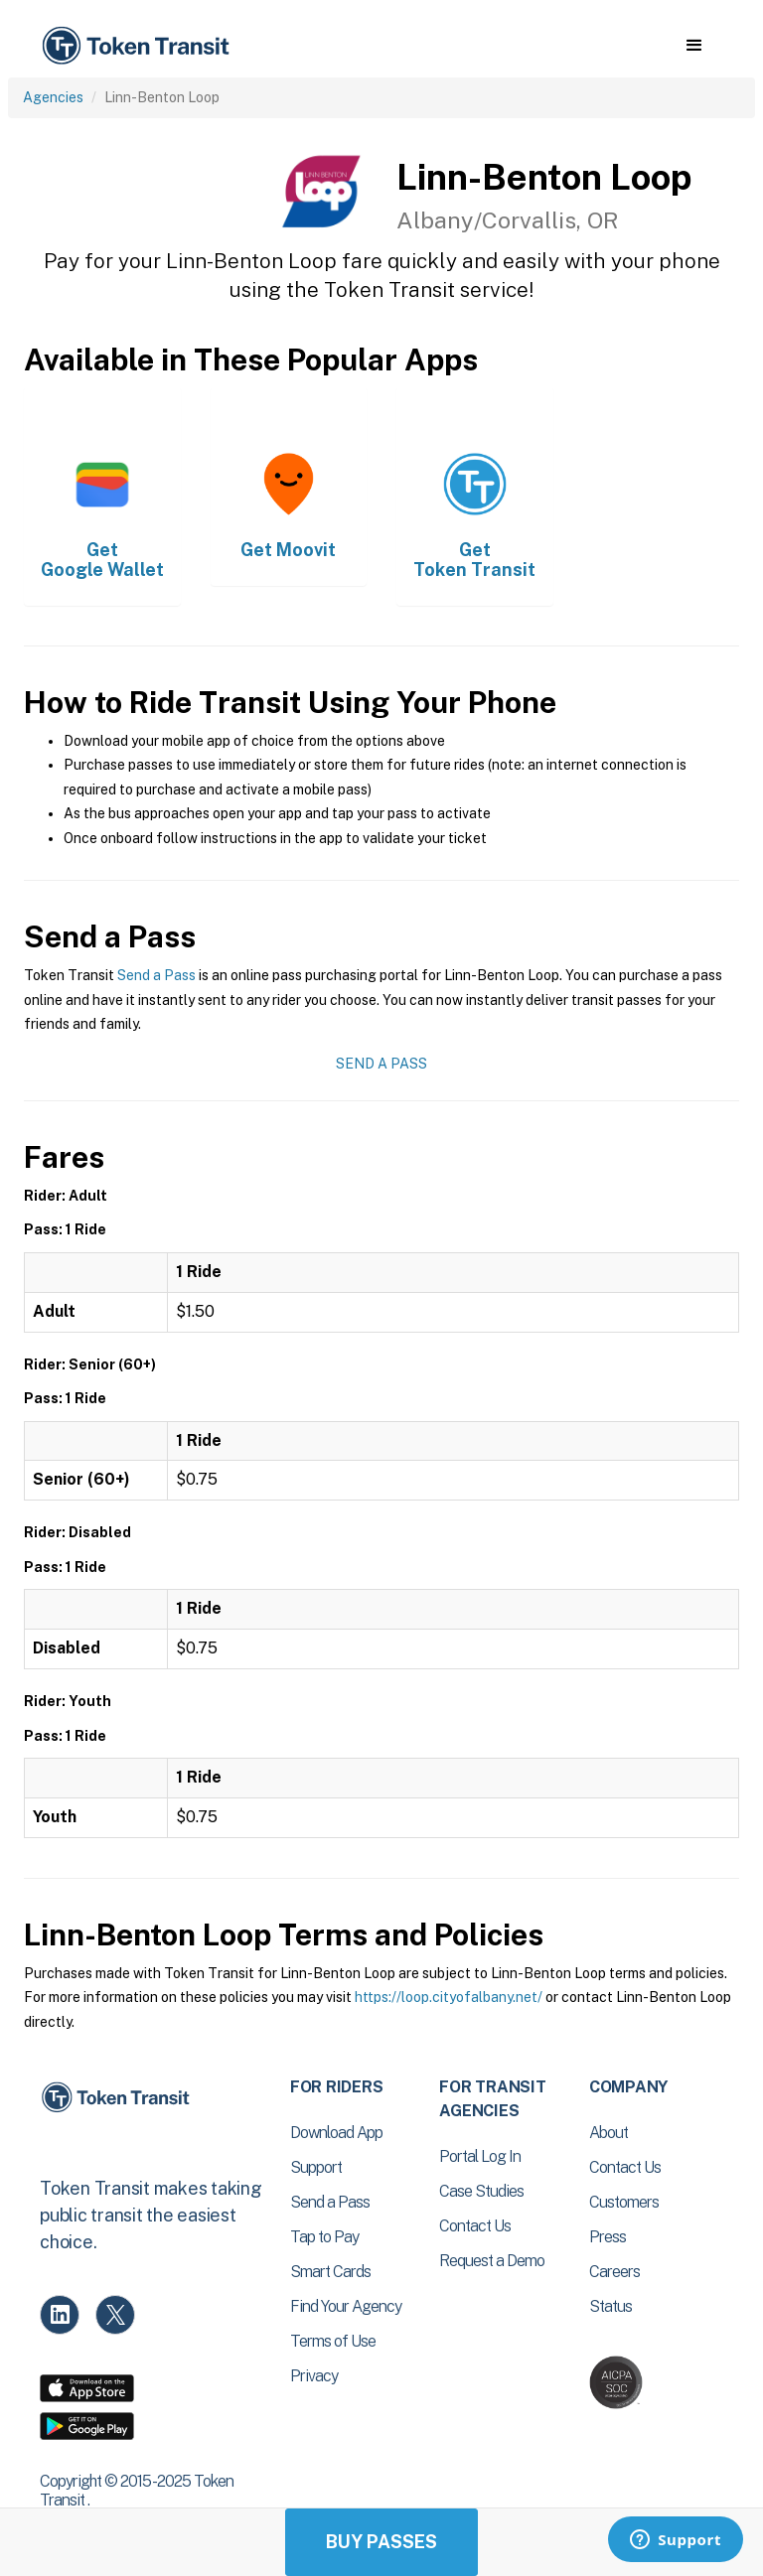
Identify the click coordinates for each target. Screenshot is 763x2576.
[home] (139, 46)
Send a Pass (156, 975)
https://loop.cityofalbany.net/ (448, 1997)
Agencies (53, 97)
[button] (694, 45)
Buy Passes (381, 2541)
